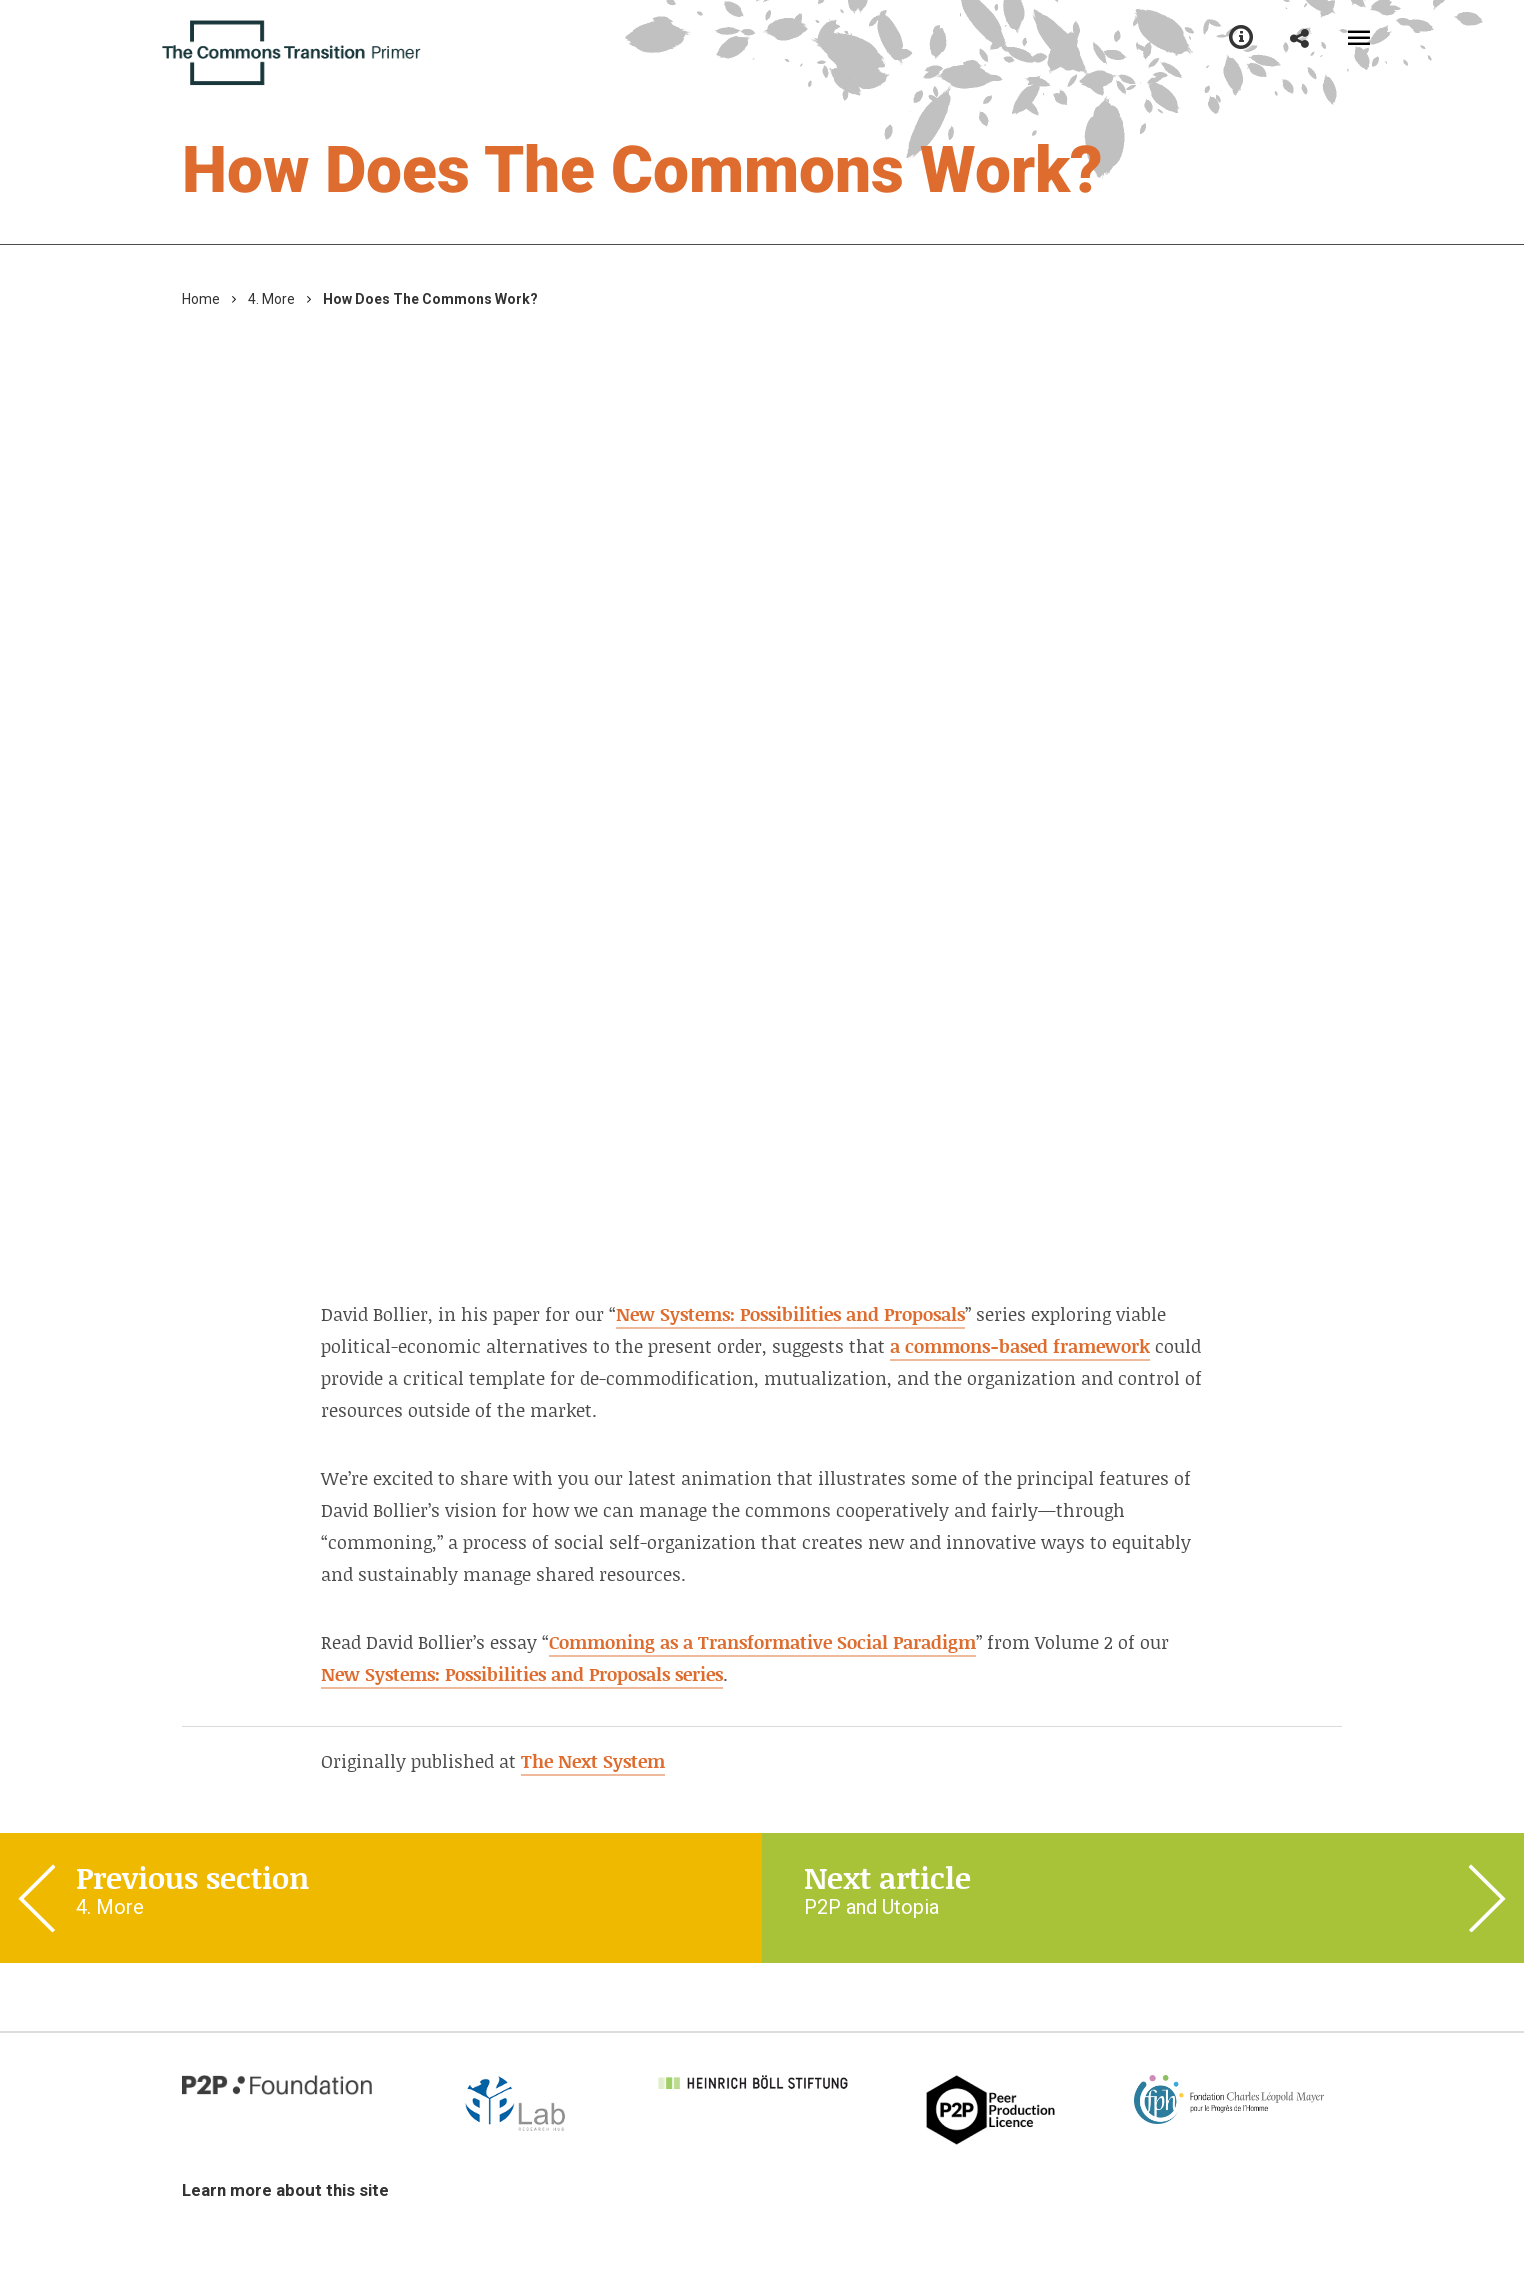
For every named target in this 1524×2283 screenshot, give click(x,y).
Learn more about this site (285, 2190)
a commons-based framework (1020, 1346)
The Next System (593, 1761)
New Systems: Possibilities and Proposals (790, 1314)
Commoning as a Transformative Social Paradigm (762, 1642)
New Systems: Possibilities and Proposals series (522, 1674)
